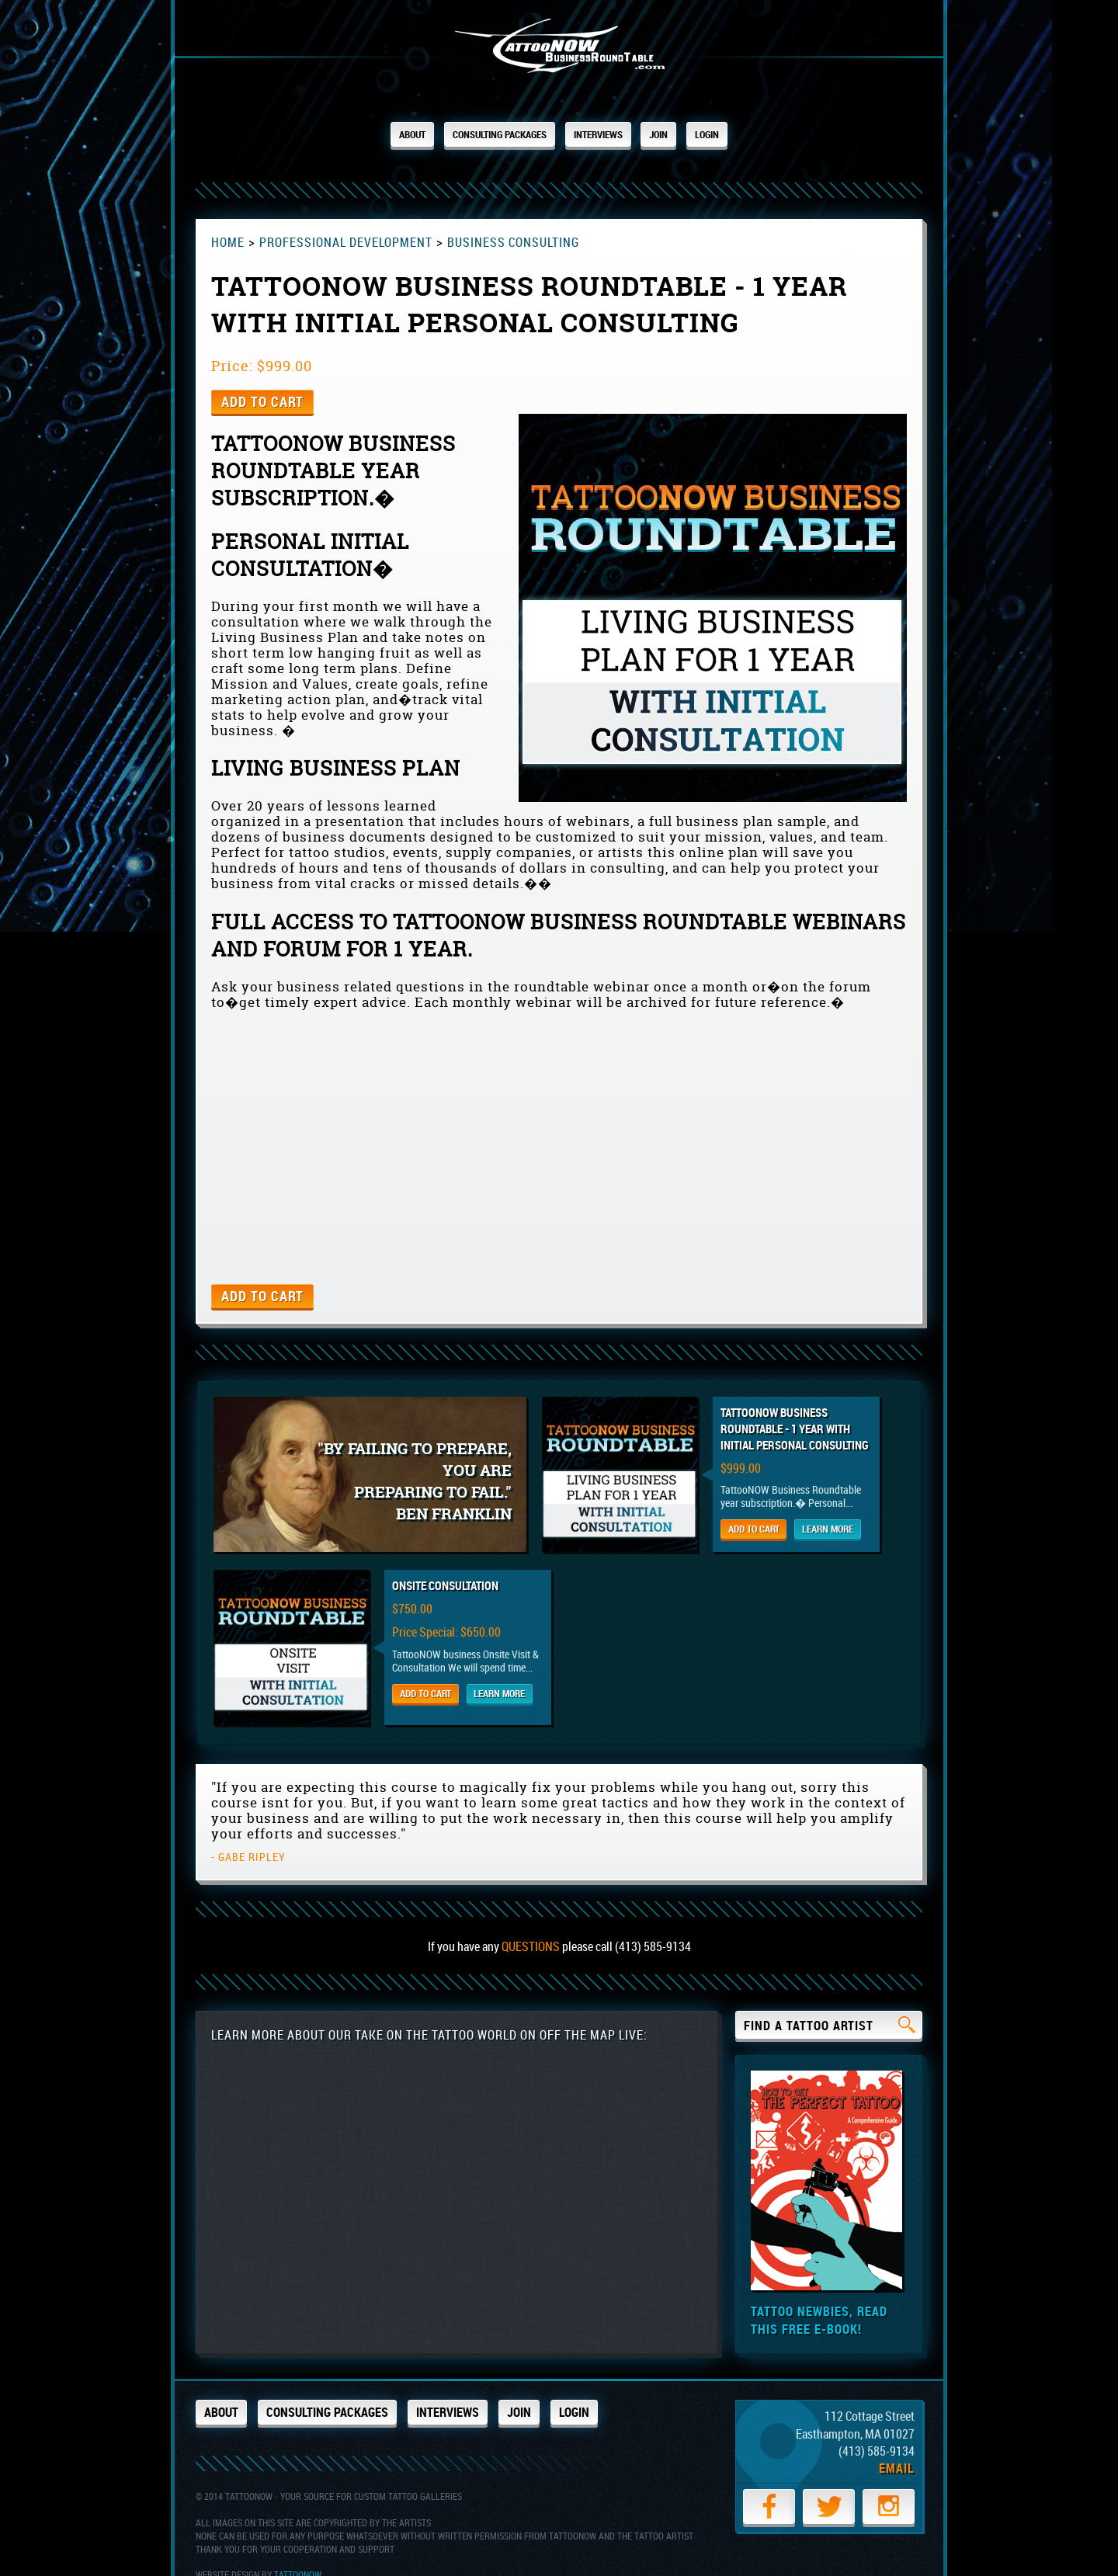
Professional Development (349, 229)
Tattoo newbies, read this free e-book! (819, 2303)
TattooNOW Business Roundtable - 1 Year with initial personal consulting (819, 1416)
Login (735, 134)
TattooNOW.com (559, 52)
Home (228, 229)
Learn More (860, 1516)
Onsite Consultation (445, 1570)
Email (897, 2451)
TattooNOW (297, 2548)
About (385, 134)
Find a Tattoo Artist (830, 2010)
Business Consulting (523, 229)
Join (680, 134)
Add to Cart (262, 389)
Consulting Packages (490, 134)
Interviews (609, 134)
